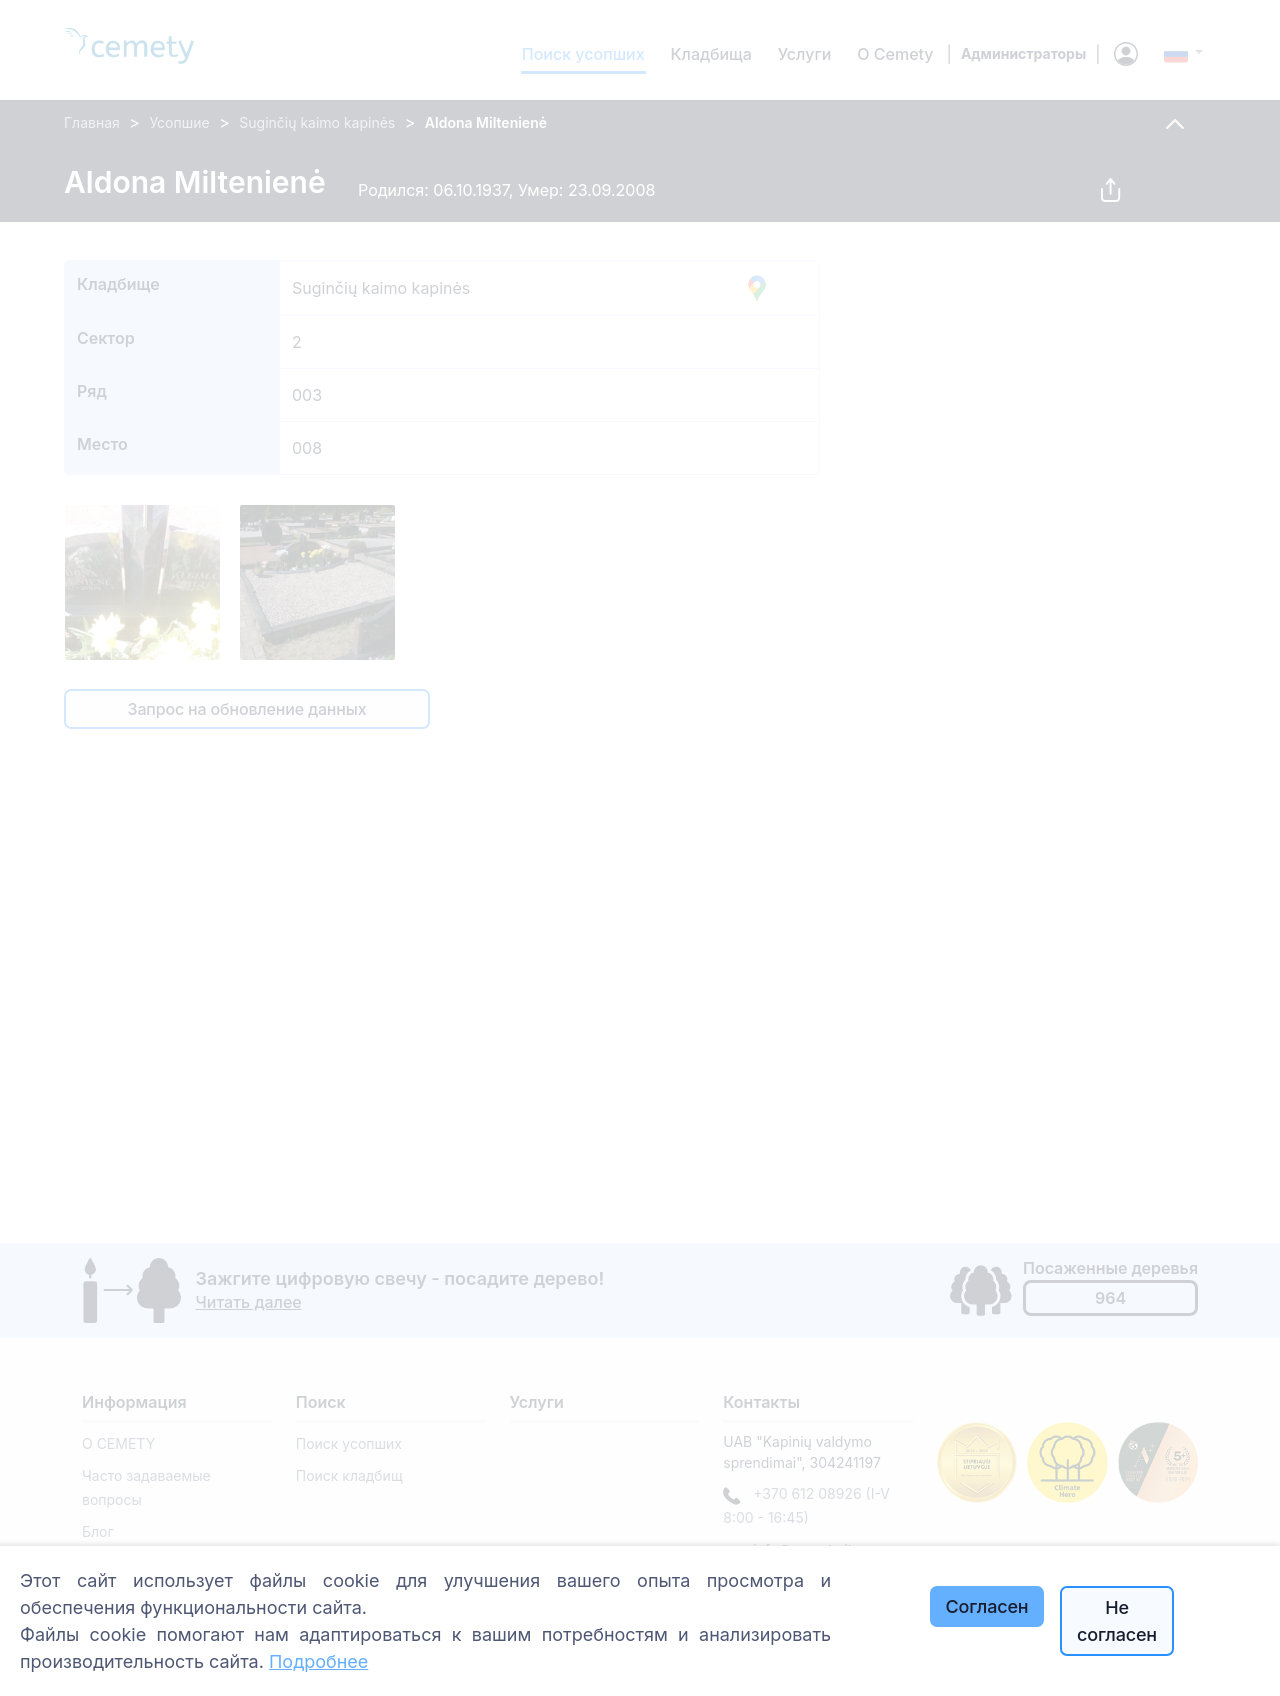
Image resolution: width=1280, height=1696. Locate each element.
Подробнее (318, 1661)
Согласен (987, 1606)
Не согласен (1117, 1621)
